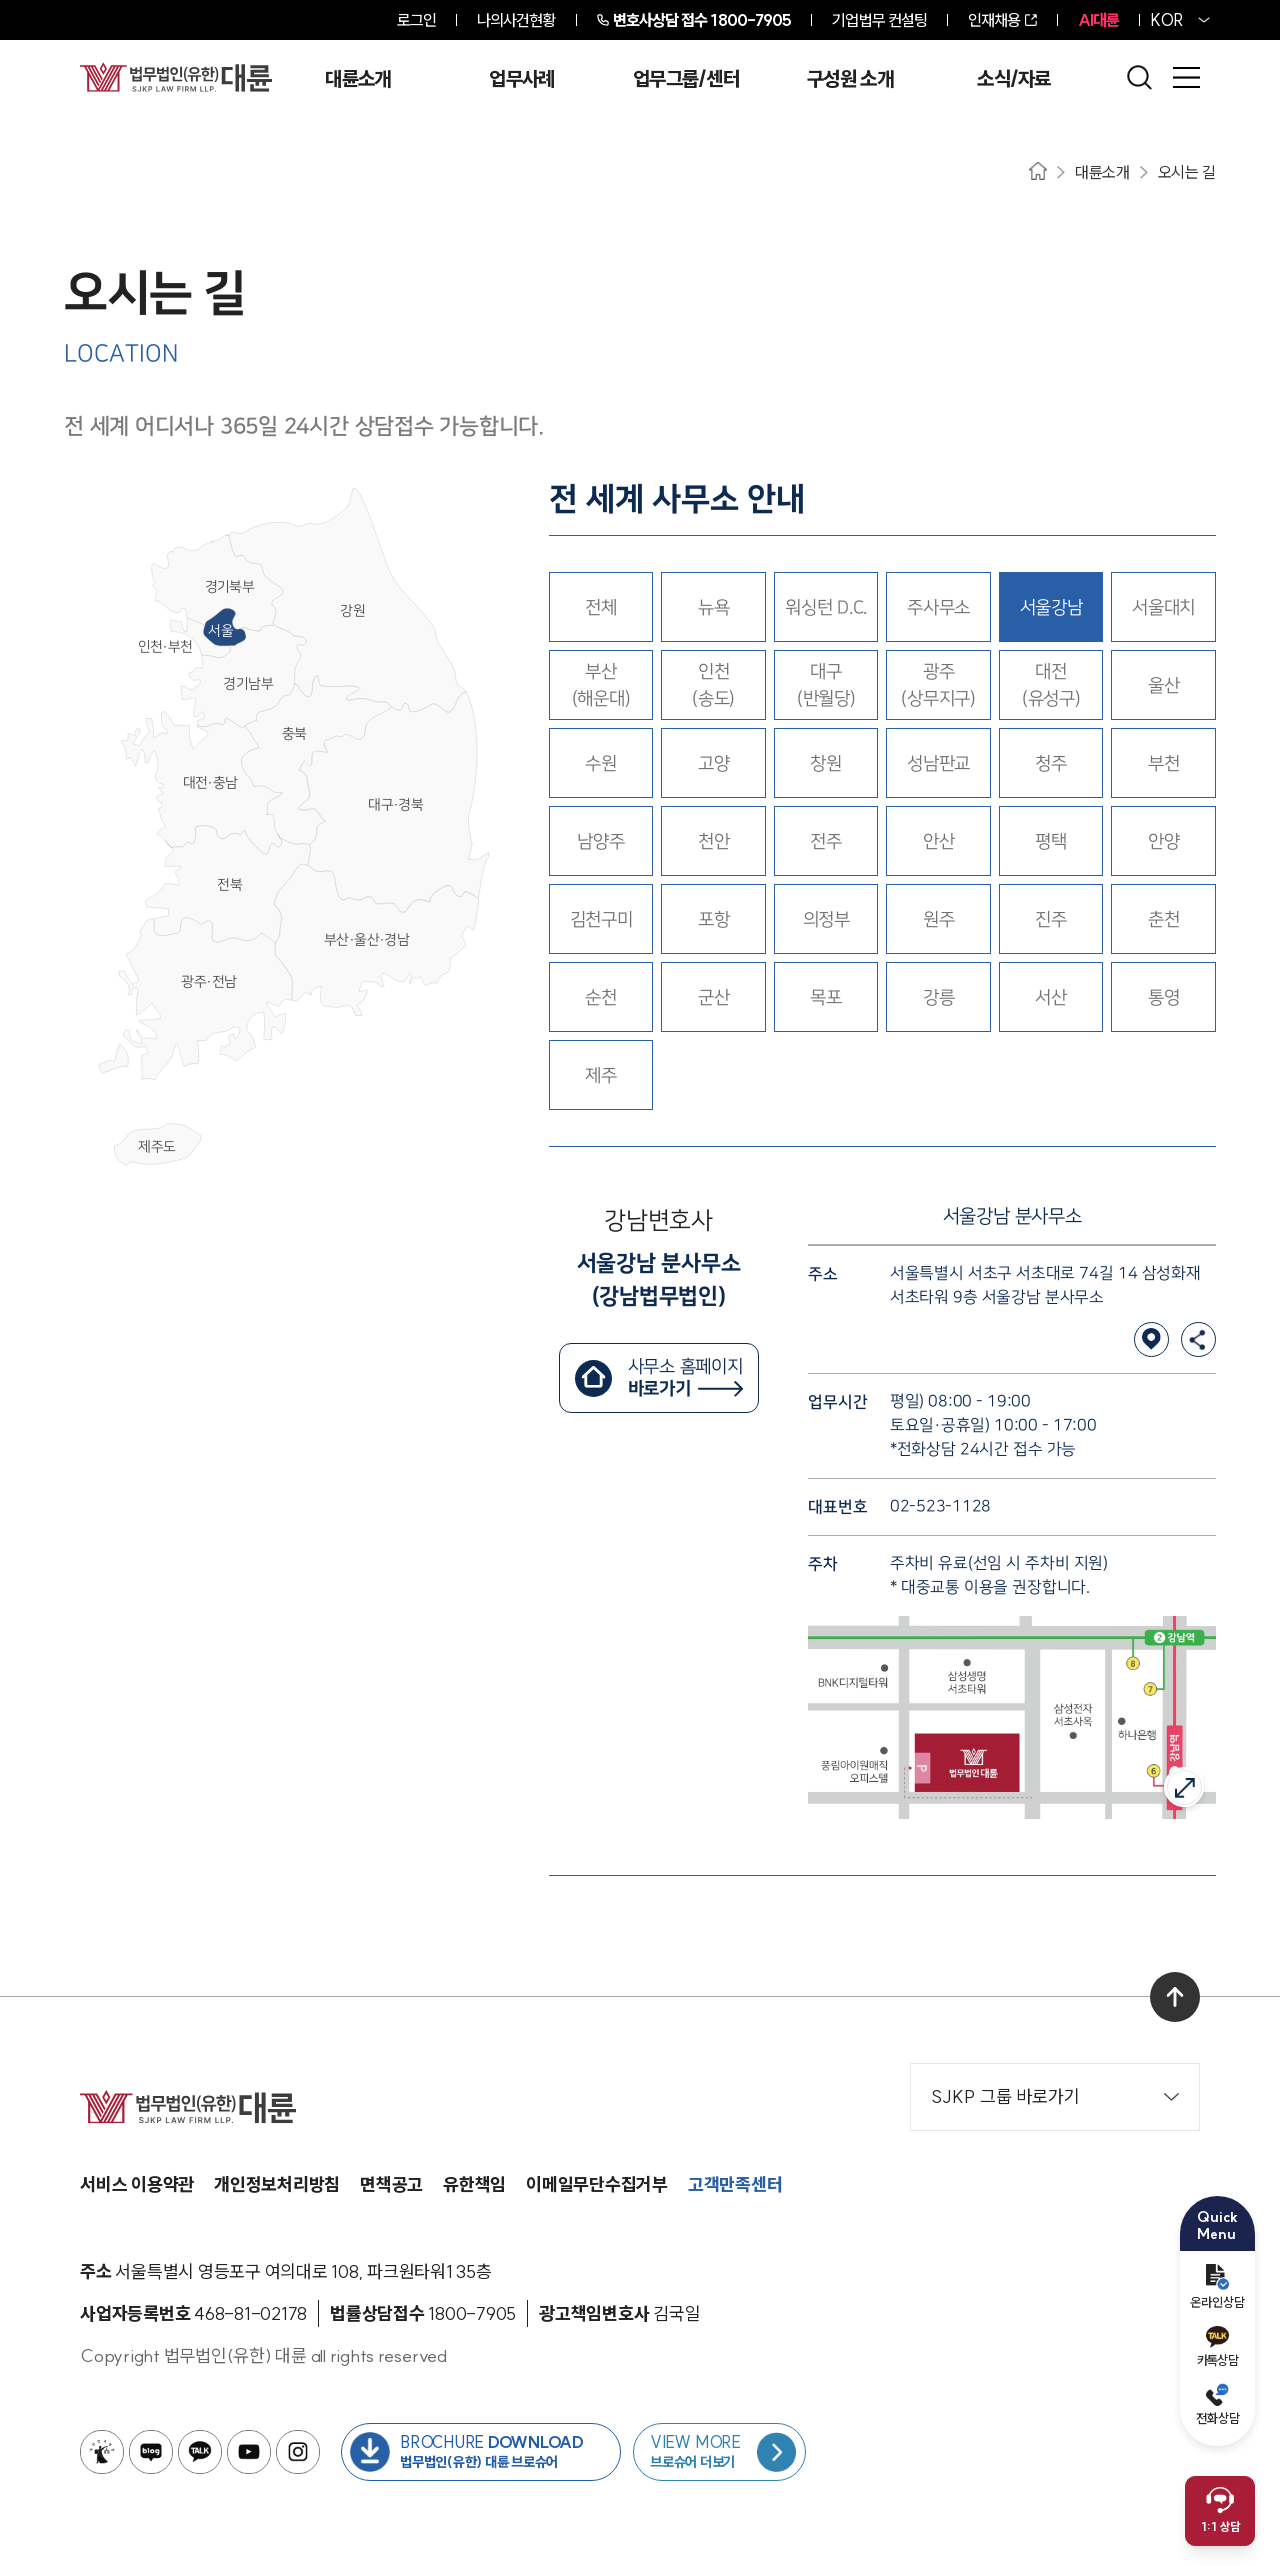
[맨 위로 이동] (1175, 1997)
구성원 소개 (850, 79)
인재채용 (994, 20)
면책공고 (391, 2184)
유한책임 (474, 2184)
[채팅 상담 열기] (1220, 2511)
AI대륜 (1098, 20)
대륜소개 (357, 79)
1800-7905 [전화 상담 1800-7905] (702, 20)
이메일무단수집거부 (597, 2184)
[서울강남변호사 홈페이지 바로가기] (659, 1378)
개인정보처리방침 (277, 2184)
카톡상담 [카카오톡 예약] (1217, 2347)
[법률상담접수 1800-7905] (472, 2313)
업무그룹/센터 (686, 79)
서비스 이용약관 (137, 2184)
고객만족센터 (735, 2184)
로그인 (416, 20)
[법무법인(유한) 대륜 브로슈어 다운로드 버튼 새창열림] (481, 2452)
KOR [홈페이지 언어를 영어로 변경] (1167, 20)
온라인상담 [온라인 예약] (1217, 2287)
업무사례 (521, 79)
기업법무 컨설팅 (879, 20)
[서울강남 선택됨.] (1051, 607)
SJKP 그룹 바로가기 (1055, 2096)
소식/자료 (1014, 79)
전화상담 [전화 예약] (1218, 2404)
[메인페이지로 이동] (176, 77)
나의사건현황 (516, 20)
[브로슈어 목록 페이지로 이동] (719, 2452)
